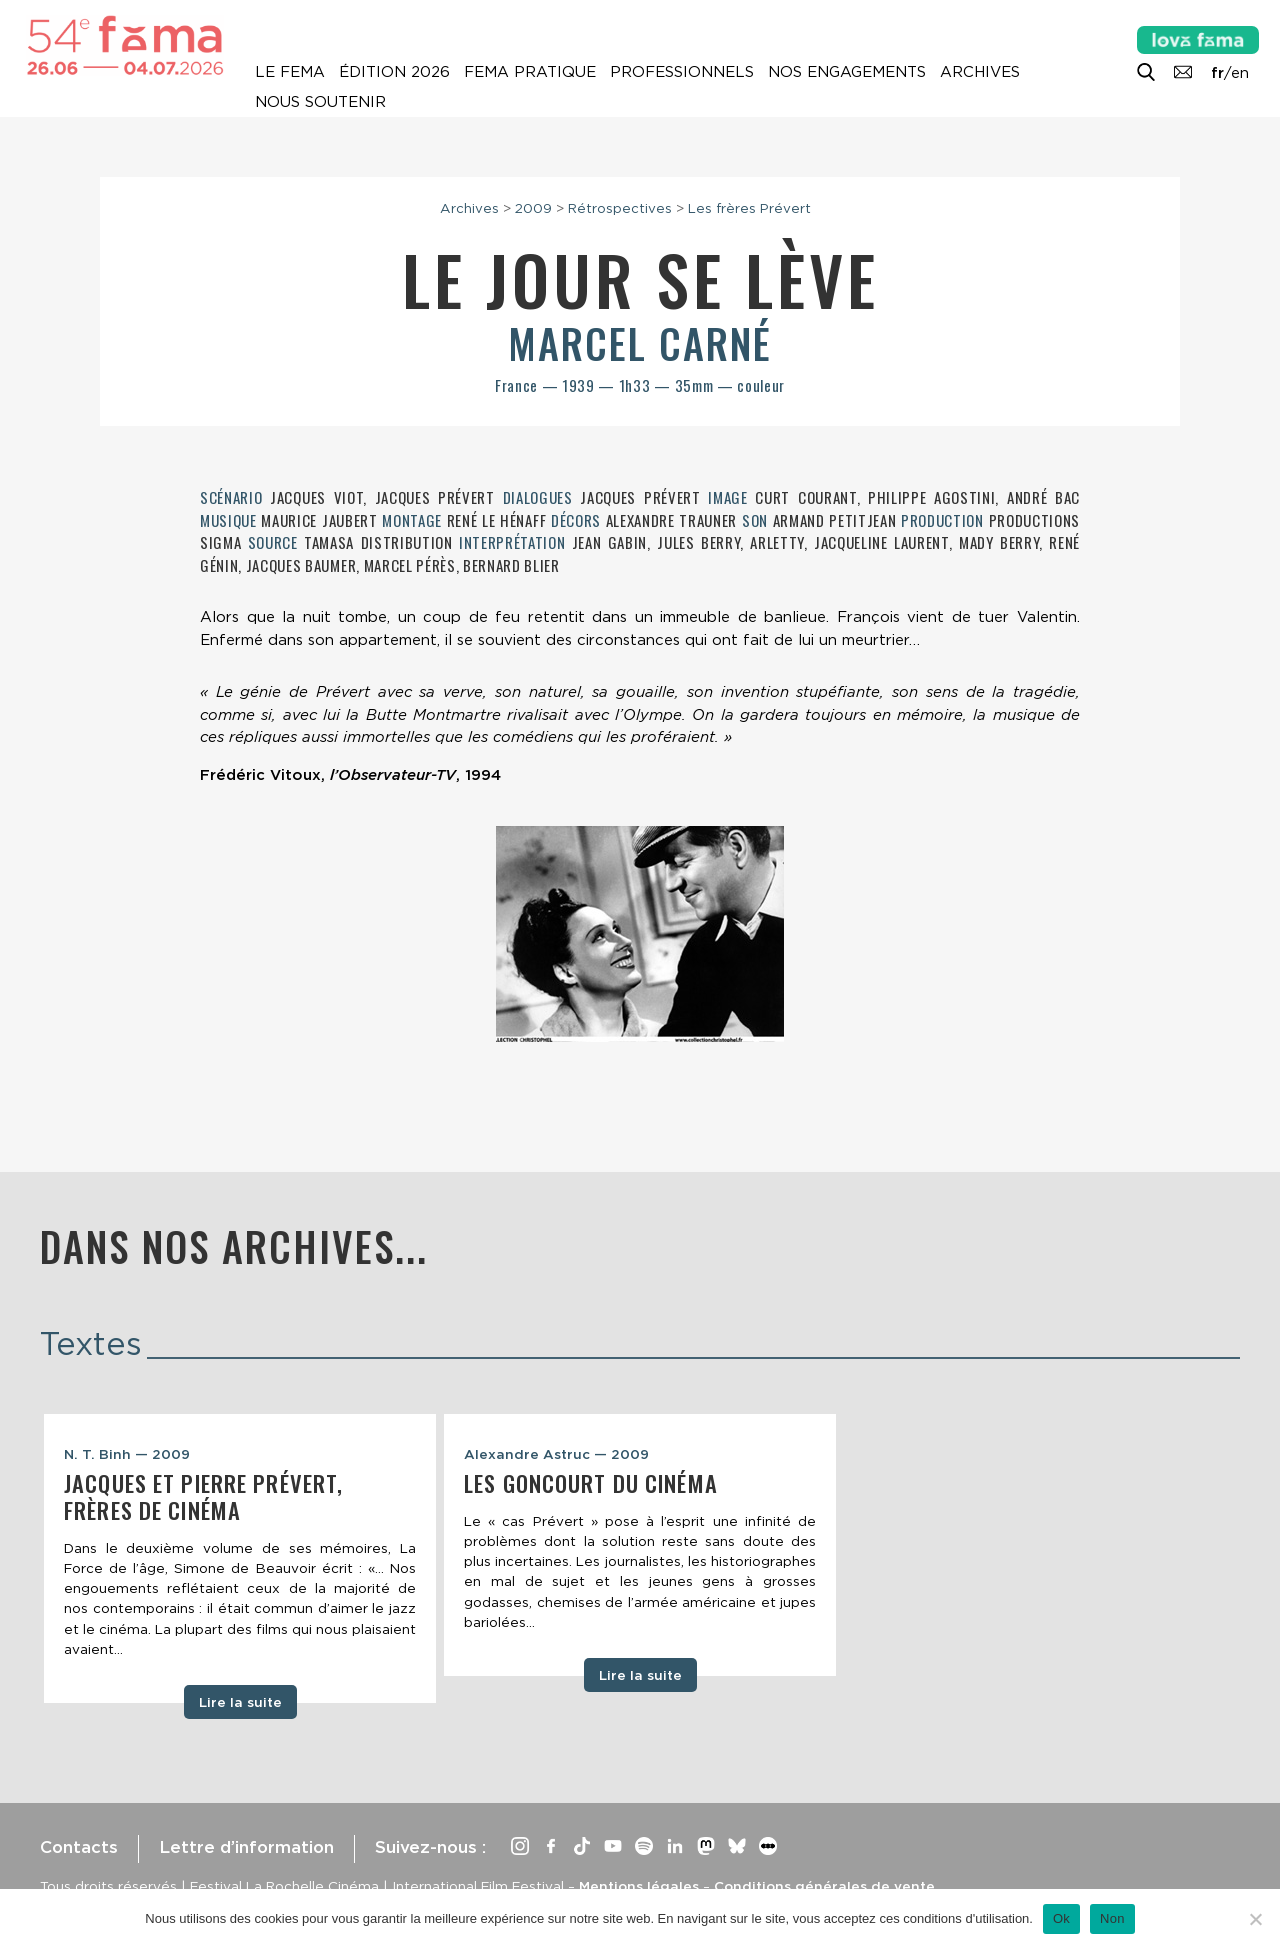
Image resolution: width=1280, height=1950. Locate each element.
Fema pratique (530, 72)
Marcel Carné (640, 343)
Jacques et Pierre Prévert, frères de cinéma (203, 1496)
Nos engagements (847, 72)
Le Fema (290, 72)
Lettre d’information (246, 1847)
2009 (533, 208)
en (1240, 73)
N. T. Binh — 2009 (127, 1454)
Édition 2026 (394, 72)
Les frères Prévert (749, 208)
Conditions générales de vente (824, 1886)
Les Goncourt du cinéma (591, 1483)
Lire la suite (240, 1702)
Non (1112, 1918)
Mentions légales (639, 1886)
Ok (1061, 1918)
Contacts (79, 1847)
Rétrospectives (620, 208)
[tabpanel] (240, 1558)
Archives (980, 72)
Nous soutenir (320, 102)
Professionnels (682, 72)
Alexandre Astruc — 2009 (556, 1454)
